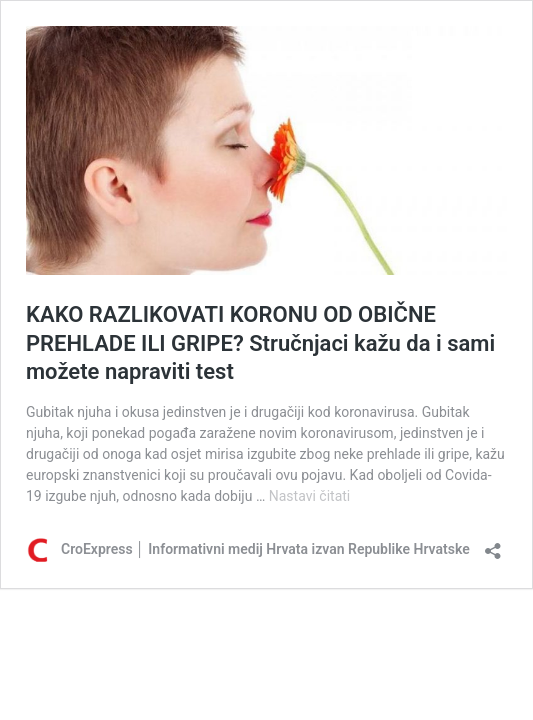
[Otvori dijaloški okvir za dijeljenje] (493, 544)
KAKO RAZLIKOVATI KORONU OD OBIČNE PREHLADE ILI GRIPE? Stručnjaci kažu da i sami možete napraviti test (260, 343)
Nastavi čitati (310, 496)
